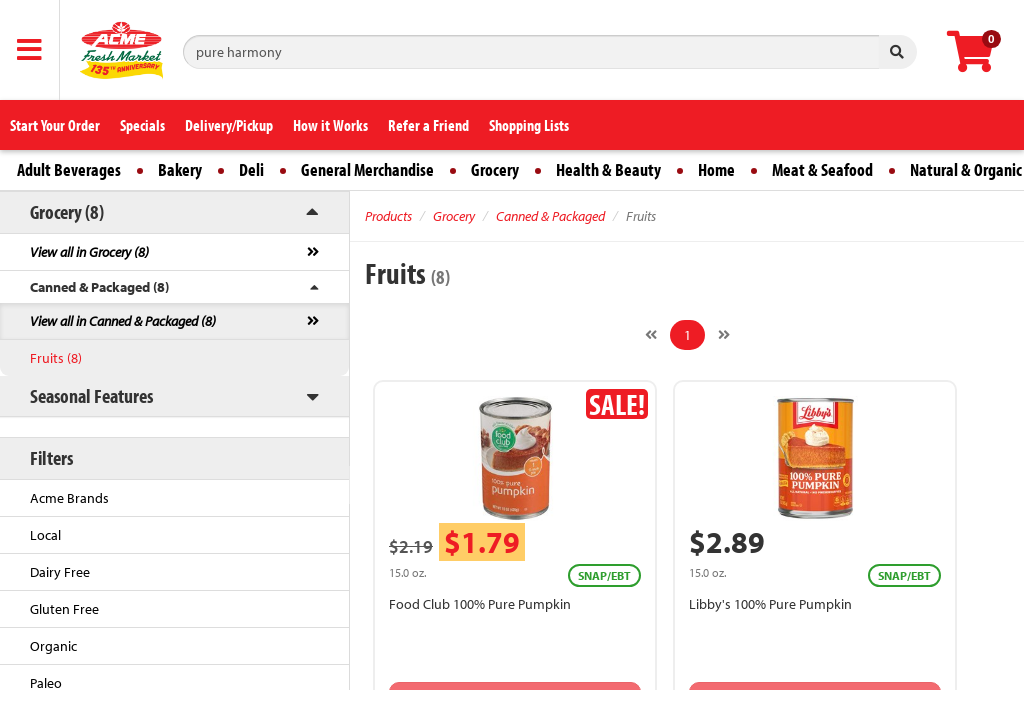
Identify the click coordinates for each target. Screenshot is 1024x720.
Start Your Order (55, 125)
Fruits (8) (56, 358)
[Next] (724, 335)
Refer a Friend (428, 125)
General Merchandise (367, 169)
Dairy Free (60, 572)
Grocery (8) (67, 211)
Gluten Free (64, 609)
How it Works (330, 125)
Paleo (46, 683)
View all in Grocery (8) (89, 252)
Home (716, 169)
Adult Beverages (69, 169)
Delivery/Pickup (229, 125)
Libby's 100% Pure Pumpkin (770, 604)
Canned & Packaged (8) (99, 287)
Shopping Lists (529, 125)
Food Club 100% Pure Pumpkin (480, 604)
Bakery (180, 169)
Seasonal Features (91, 395)
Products (388, 216)
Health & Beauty (608, 169)
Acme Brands (69, 498)
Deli (251, 169)
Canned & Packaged (550, 216)
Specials (142, 125)
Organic (53, 646)
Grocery (495, 169)
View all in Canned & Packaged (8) (123, 321)
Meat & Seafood (822, 169)
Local (45, 535)
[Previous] (651, 335)
